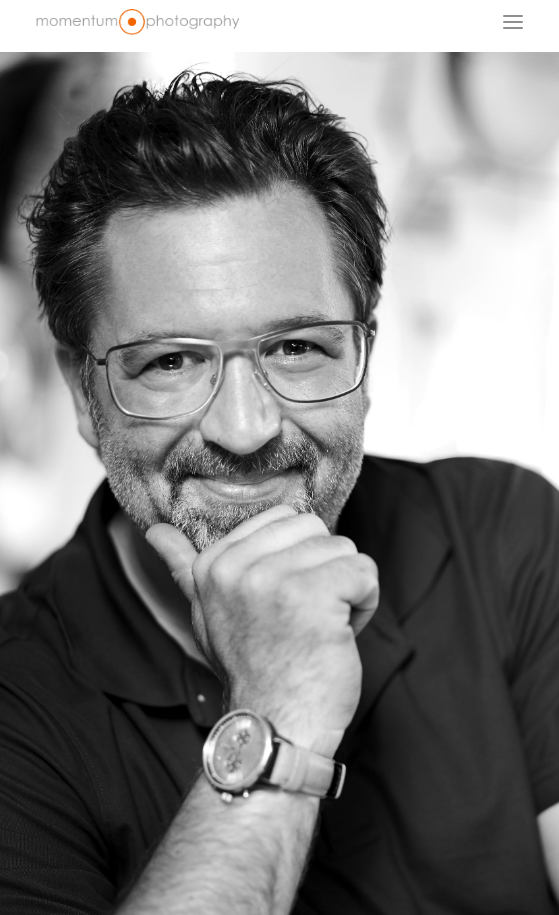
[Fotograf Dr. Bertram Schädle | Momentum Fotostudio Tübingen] (137, 22)
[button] (513, 22)
